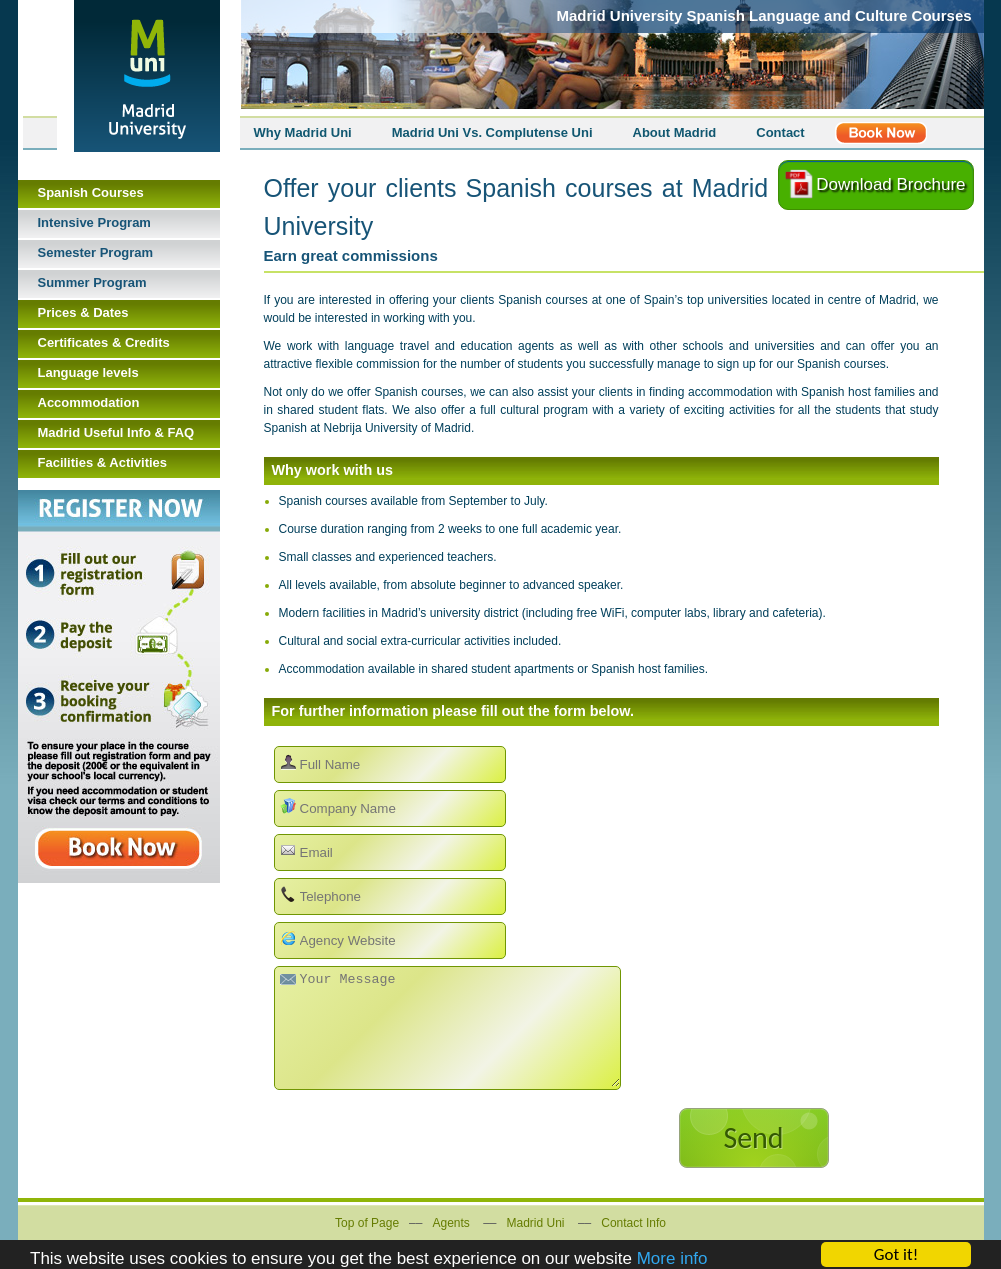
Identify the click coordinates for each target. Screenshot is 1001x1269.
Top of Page (367, 1223)
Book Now (119, 686)
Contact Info (633, 1223)
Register (881, 133)
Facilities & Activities (103, 462)
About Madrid (675, 132)
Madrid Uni (536, 1223)
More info (672, 1259)
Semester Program (96, 252)
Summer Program (92, 282)
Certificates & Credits (104, 342)
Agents (450, 1223)
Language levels (88, 372)
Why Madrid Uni (303, 132)
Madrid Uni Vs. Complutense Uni (492, 132)
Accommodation (89, 402)
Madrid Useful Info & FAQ (116, 432)
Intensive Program (94, 222)
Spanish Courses (91, 192)
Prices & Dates (83, 312)
